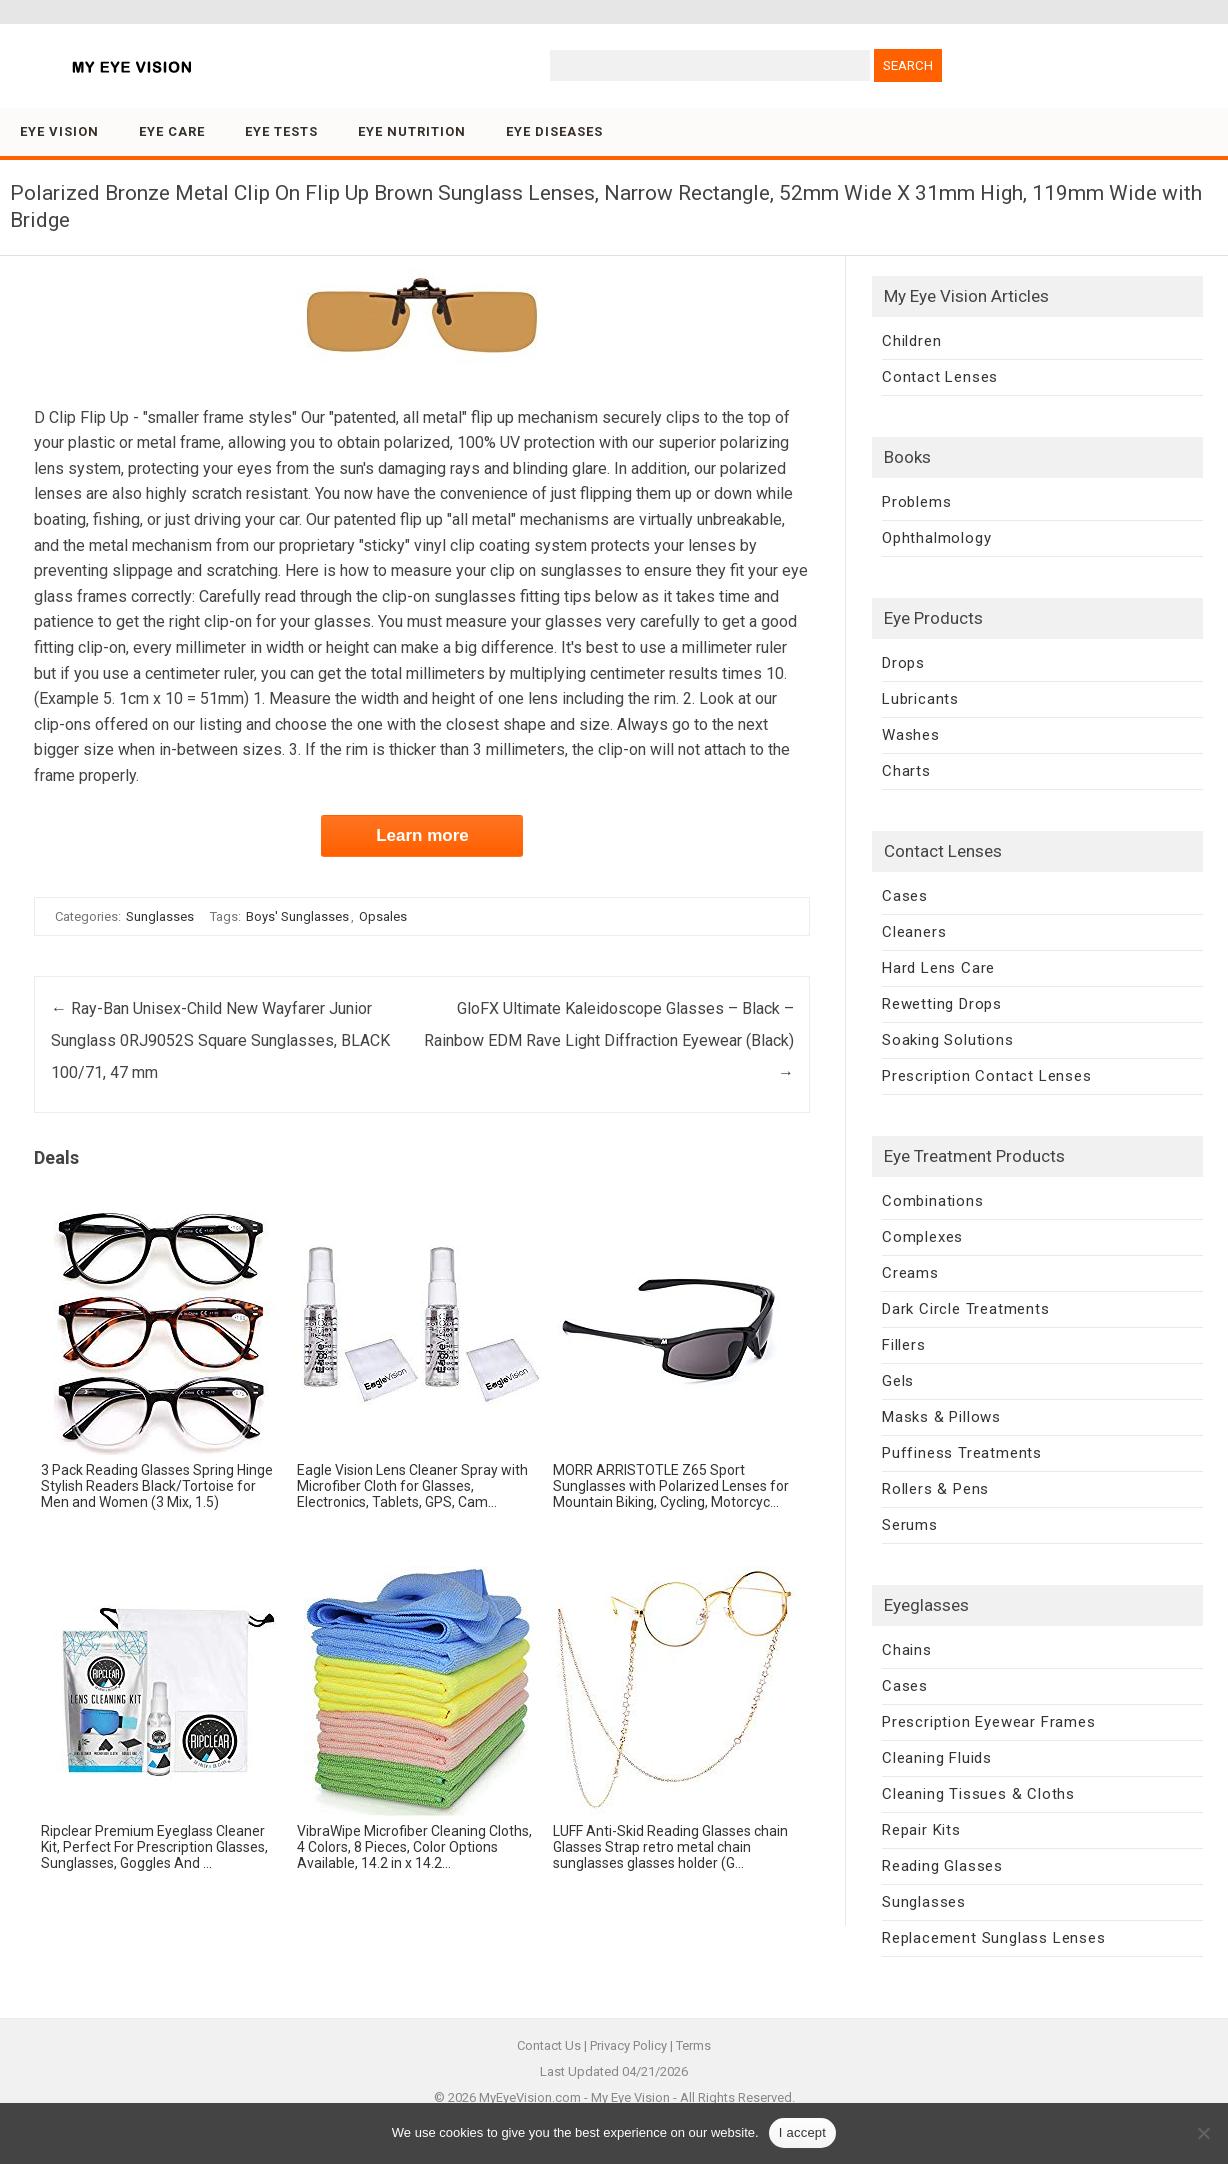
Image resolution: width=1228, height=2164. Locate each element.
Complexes (922, 1237)
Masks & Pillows (941, 1417)
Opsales (383, 916)
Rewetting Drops (942, 1004)
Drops (903, 663)
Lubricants (920, 699)
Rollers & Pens (935, 1489)
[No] (1203, 2133)
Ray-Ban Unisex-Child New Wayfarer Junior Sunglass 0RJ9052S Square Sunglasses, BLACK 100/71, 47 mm (220, 1040)
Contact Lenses (940, 377)
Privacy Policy (628, 2045)
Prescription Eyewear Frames (989, 1722)
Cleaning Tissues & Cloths (978, 1794)
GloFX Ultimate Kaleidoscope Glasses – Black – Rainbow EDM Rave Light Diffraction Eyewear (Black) (609, 1040)
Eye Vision (59, 131)
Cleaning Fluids (937, 1758)
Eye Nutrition (412, 131)
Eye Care (172, 131)
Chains (907, 1650)
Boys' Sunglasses (297, 916)
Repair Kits (921, 1830)
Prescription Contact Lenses (987, 1076)
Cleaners (914, 932)
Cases (905, 896)
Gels (898, 1381)
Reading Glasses (942, 1866)
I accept (803, 2132)
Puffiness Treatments (962, 1453)
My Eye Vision (630, 2097)
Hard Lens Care (938, 968)
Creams (910, 1273)
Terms (693, 2045)
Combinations (933, 1201)
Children (911, 341)
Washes (911, 735)
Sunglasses (160, 916)
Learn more (422, 835)
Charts (906, 771)
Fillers (904, 1345)
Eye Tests (281, 131)
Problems (916, 502)
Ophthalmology (936, 538)
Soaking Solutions (948, 1040)
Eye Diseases (554, 131)
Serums (910, 1525)
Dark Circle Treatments (966, 1309)
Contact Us (549, 2045)
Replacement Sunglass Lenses (994, 1938)
